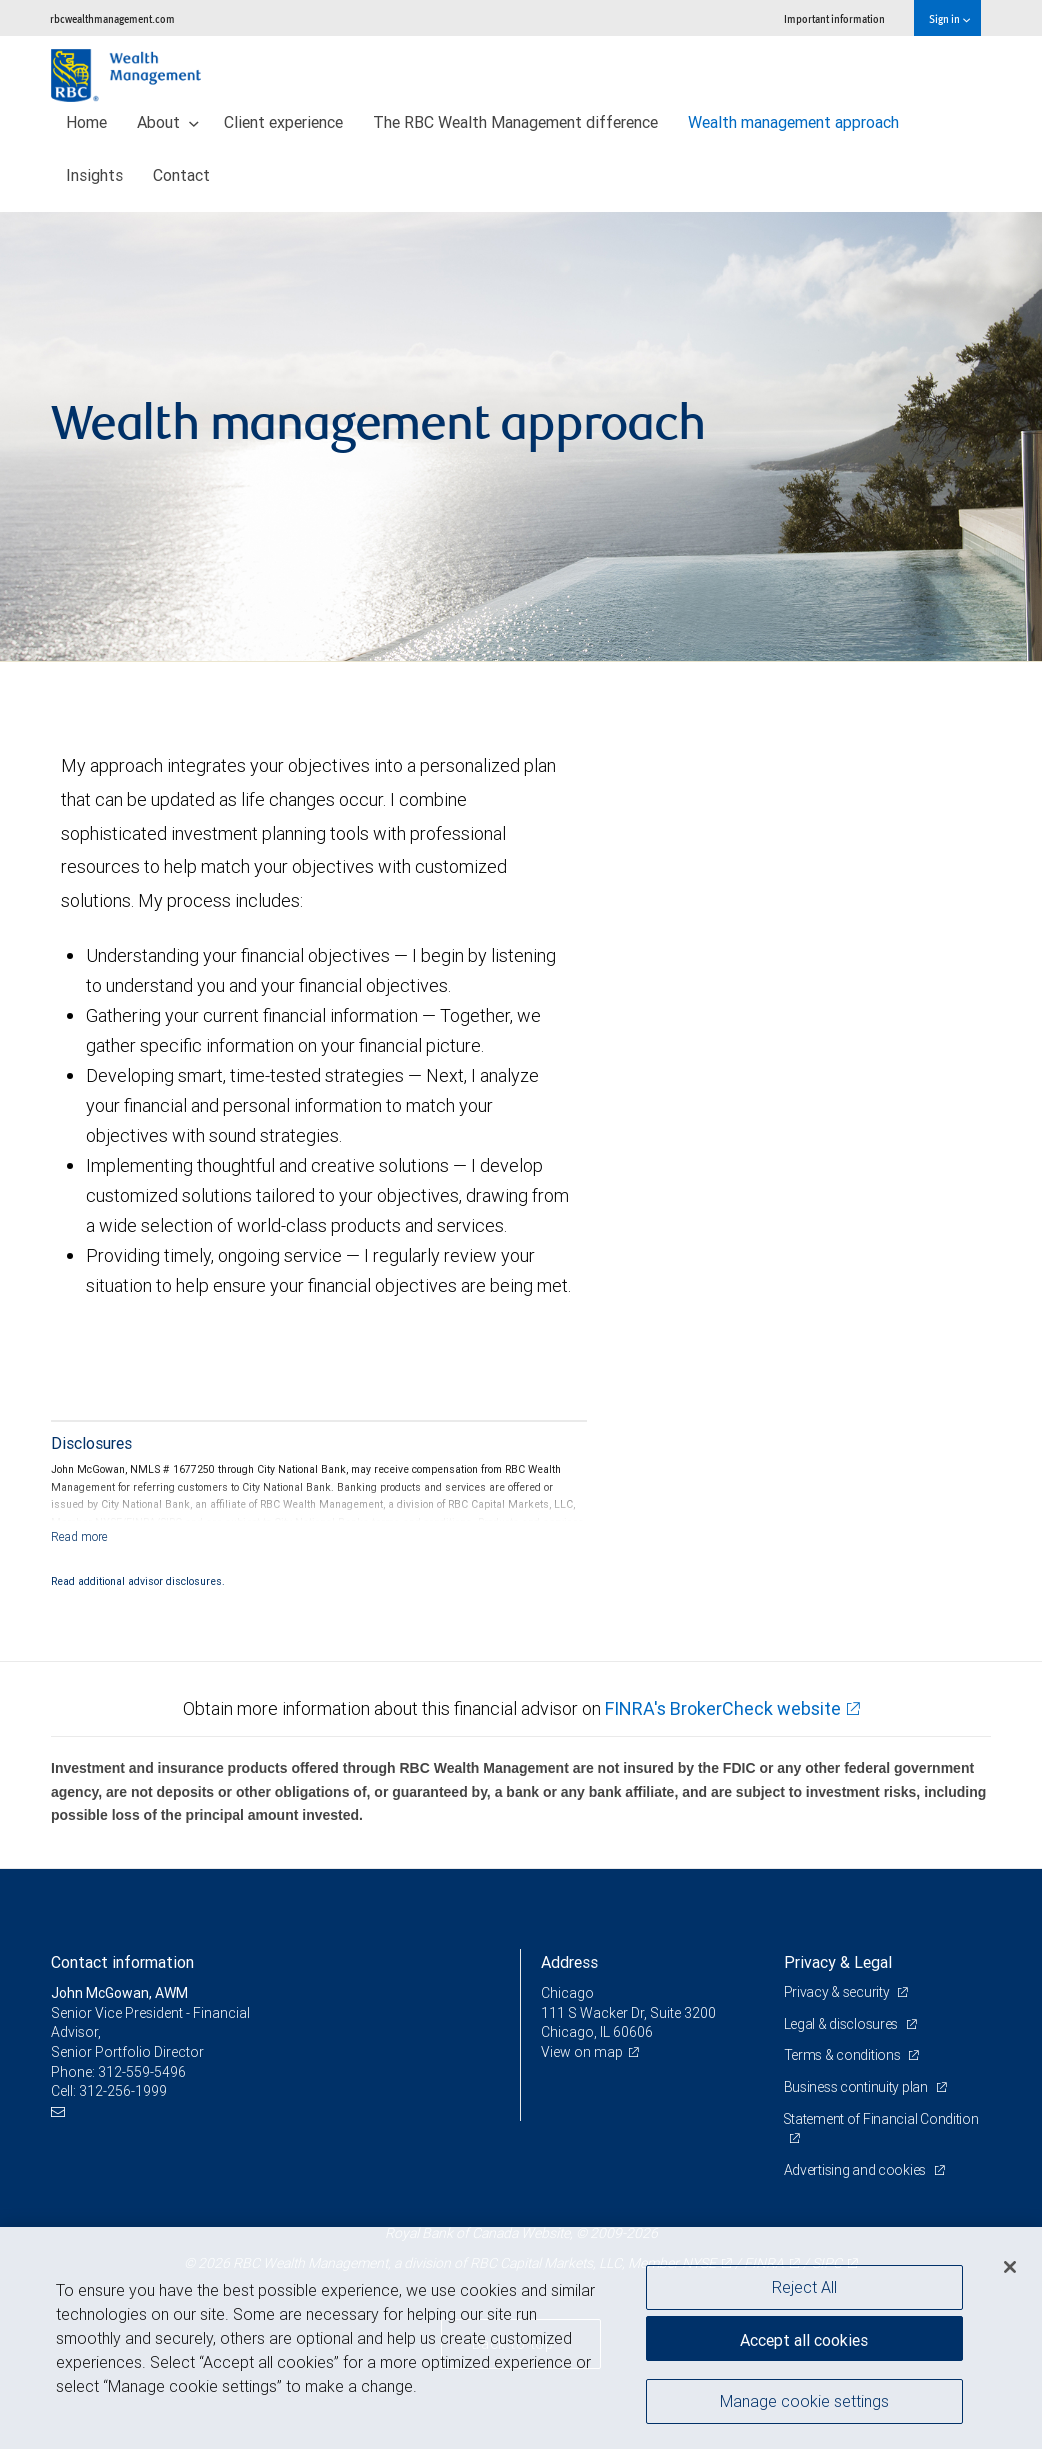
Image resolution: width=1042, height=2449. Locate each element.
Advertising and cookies (856, 2170)
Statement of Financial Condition (882, 2119)
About (168, 122)
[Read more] (79, 1536)
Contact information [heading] (122, 1962)
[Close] (1010, 2267)
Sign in (949, 18)
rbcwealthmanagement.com (112, 18)
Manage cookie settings (804, 2402)
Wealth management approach (793, 122)
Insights (94, 175)
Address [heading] (569, 1962)
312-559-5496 (142, 2072)
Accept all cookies (804, 2339)
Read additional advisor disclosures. (138, 1581)
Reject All (804, 2287)
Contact (181, 175)
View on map (582, 2052)
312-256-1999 (123, 2091)
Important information (834, 18)
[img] (521, 437)
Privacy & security (838, 1992)
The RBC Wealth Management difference (515, 122)
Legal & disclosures (842, 2024)
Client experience (283, 122)
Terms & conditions (844, 2055)
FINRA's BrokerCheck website (723, 1708)
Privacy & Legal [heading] (838, 1962)
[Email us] (60, 2111)
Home (86, 122)
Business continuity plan (857, 2087)
